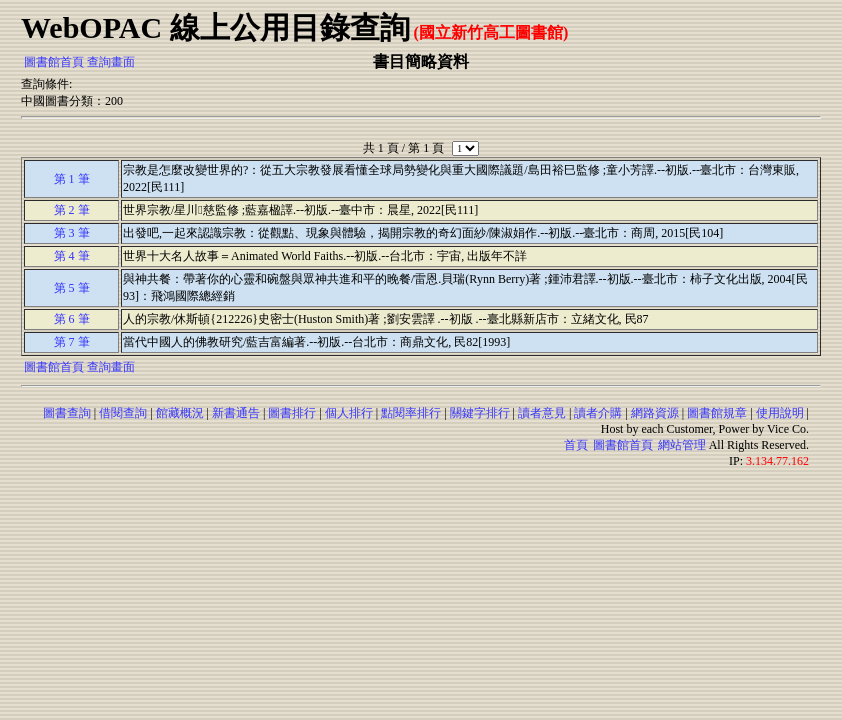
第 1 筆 (72, 179)
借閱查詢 (123, 413)
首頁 (576, 445)
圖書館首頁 (54, 62)
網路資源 (655, 413)
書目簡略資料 (421, 61)
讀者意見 (542, 413)
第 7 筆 (72, 342)
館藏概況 (180, 413)
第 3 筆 (72, 233)
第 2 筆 (72, 210)
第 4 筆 (72, 256)
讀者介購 (598, 413)
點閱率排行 (411, 413)
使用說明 (780, 413)
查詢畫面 (111, 62)
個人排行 (349, 413)
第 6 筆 (72, 319)
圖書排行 (292, 413)
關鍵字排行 (480, 413)
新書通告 (236, 413)
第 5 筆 (72, 288)
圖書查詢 (67, 413)
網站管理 (682, 445)
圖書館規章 (717, 413)
